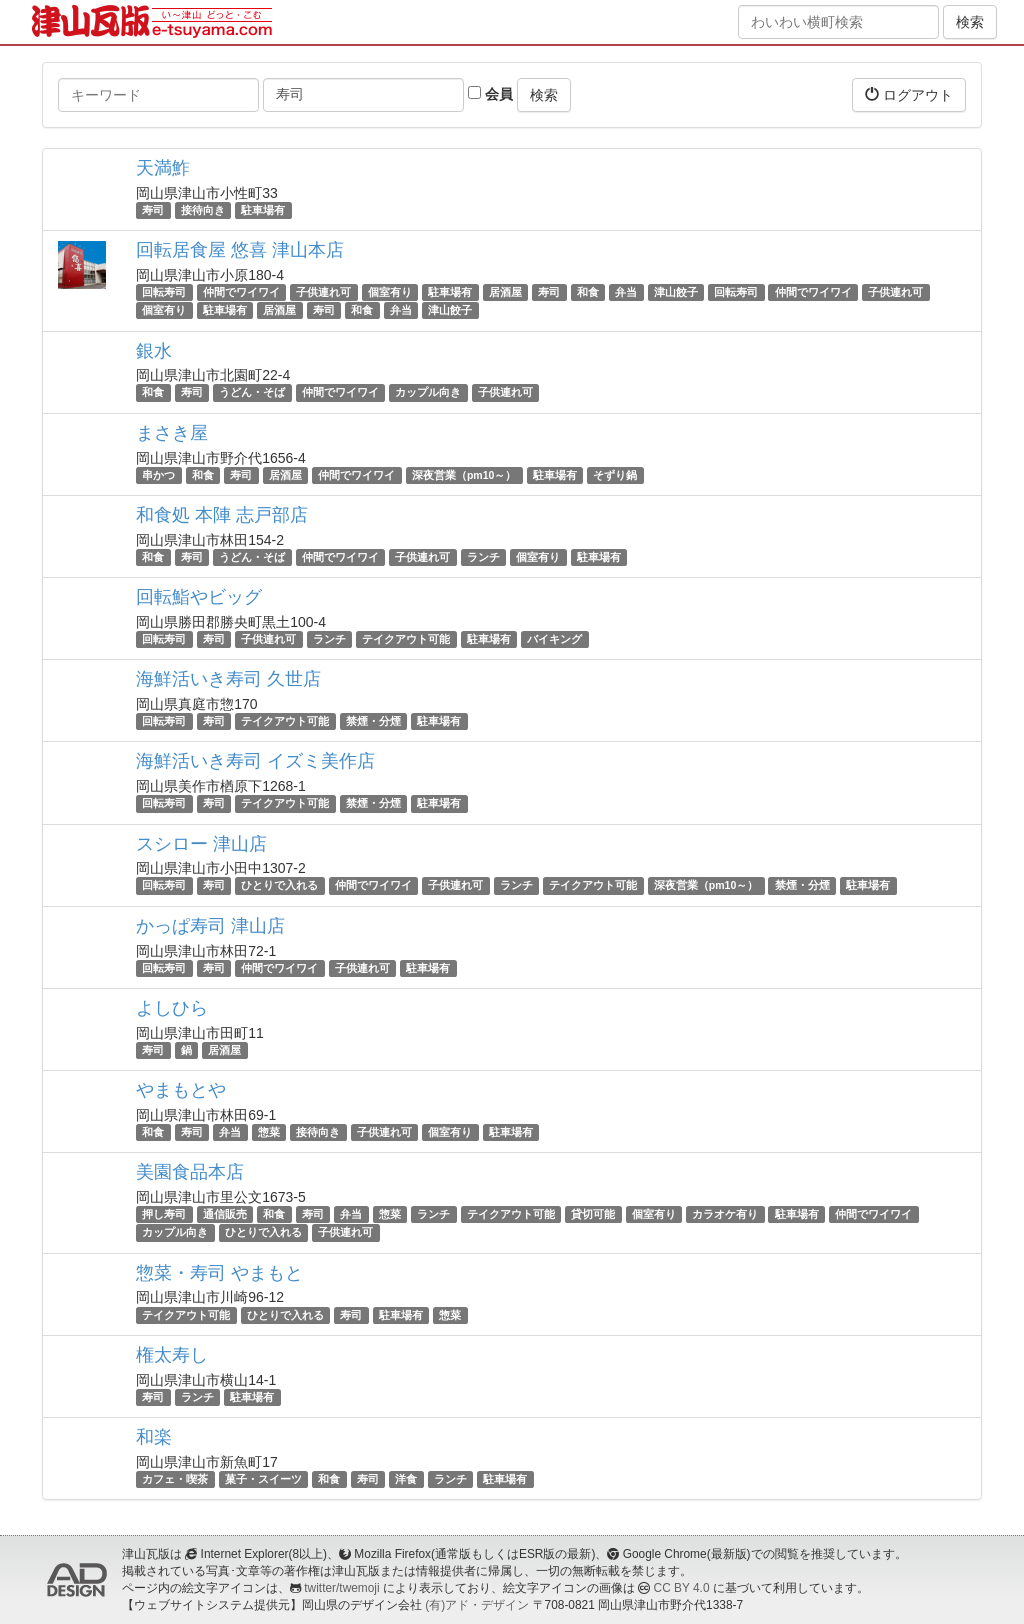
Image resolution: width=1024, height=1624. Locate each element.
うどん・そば (252, 393)
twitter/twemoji (341, 1588)
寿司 (153, 210)
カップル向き (428, 393)
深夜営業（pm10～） (464, 475)
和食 (588, 292)
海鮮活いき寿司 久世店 (228, 679)
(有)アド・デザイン (477, 1605)
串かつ (158, 475)
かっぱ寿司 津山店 (210, 926)
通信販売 (225, 1214)
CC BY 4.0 (682, 1588)
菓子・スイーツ (263, 1479)
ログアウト (909, 94)
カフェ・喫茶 (175, 1479)
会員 (490, 94)
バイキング (554, 639)
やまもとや (181, 1090)
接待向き (203, 210)
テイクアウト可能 (406, 639)
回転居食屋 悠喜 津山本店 (240, 250)
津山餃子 (676, 292)
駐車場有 (263, 210)
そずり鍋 (615, 475)
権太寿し (172, 1355)
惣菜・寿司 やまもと (219, 1273)
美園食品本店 (190, 1172)
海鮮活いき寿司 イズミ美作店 (255, 761)
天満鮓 (163, 168)
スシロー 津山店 (201, 844)
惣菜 (269, 1132)
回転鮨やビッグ (199, 597)
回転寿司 (164, 292)
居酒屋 (505, 292)
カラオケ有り (725, 1214)
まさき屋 (172, 433)
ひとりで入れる (279, 886)
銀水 (154, 351)
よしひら (172, 1008)
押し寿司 (164, 1214)
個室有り (390, 292)
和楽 (154, 1437)
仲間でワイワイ (241, 292)
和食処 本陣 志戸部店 (222, 515)
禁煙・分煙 (373, 721)
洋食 (406, 1479)
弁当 (626, 292)
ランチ (483, 557)
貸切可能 (593, 1214)
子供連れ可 (323, 292)
